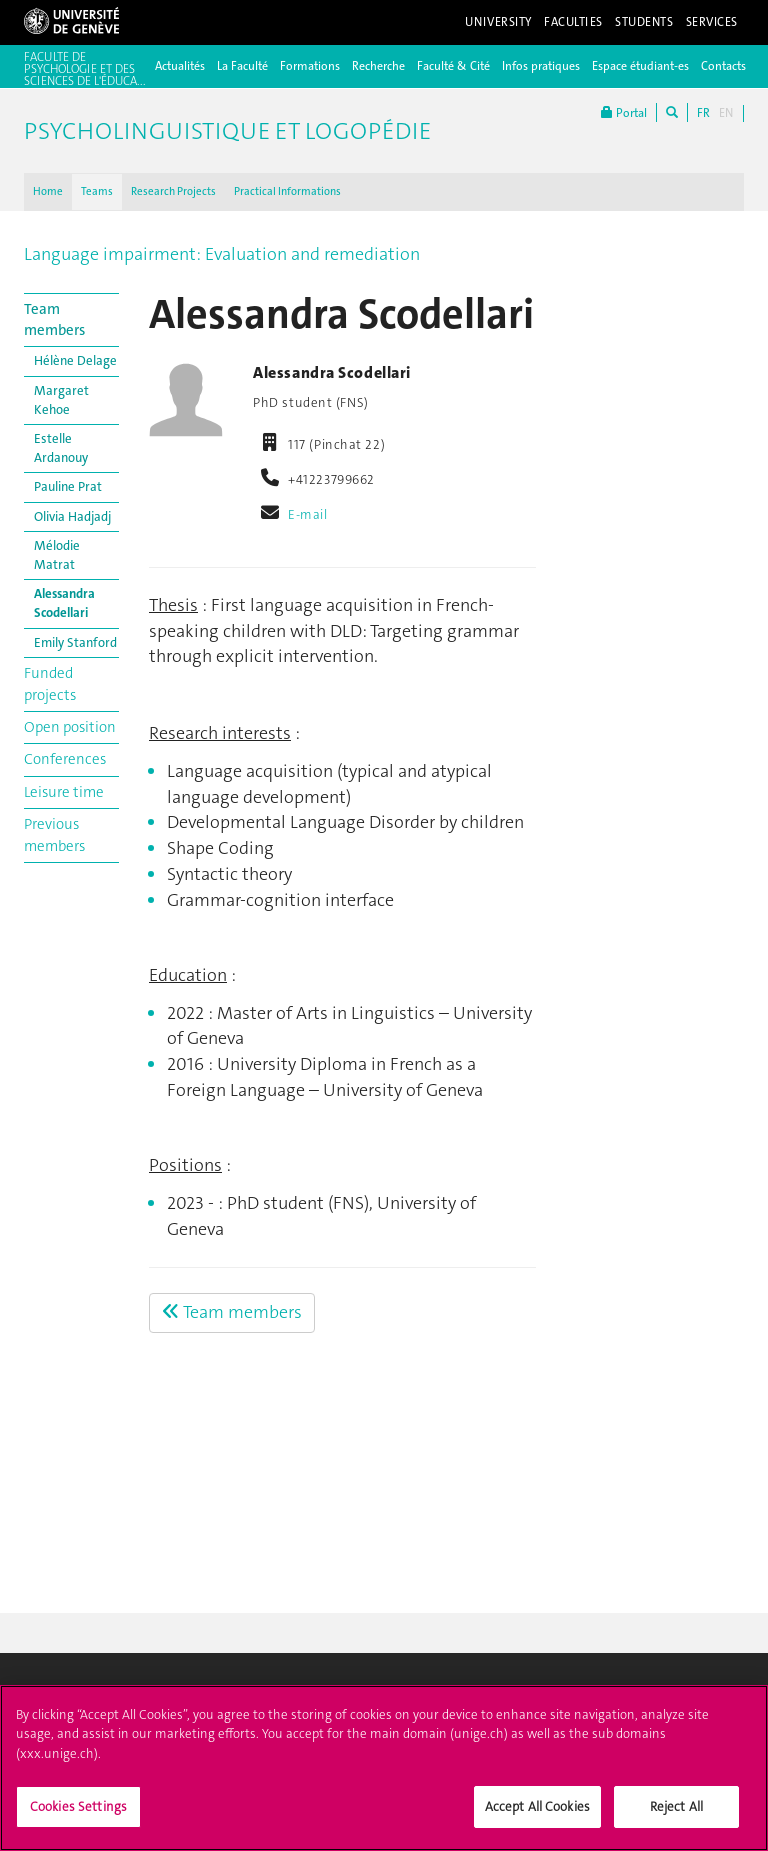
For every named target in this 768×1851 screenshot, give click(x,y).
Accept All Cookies (537, 1817)
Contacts (723, 66)
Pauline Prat (68, 486)
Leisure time (64, 792)
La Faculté (242, 66)
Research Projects (173, 191)
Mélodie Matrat (57, 555)
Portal (624, 112)
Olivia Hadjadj (72, 516)
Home (48, 191)
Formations (310, 66)
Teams (97, 191)
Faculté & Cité (453, 66)
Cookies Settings (78, 1817)
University (498, 22)
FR (703, 113)
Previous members (54, 834)
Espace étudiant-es (640, 66)
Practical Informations (287, 191)
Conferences (65, 759)
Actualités (180, 66)
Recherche (378, 66)
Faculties (573, 22)
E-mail (307, 514)
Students (644, 22)
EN (726, 113)
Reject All (676, 1817)
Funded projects (50, 683)
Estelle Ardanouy (61, 448)
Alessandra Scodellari (64, 603)
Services (712, 22)
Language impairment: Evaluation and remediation (222, 254)
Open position (70, 727)
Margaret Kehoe (61, 400)
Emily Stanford (75, 642)
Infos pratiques (541, 66)
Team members (54, 319)
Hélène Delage (75, 360)
